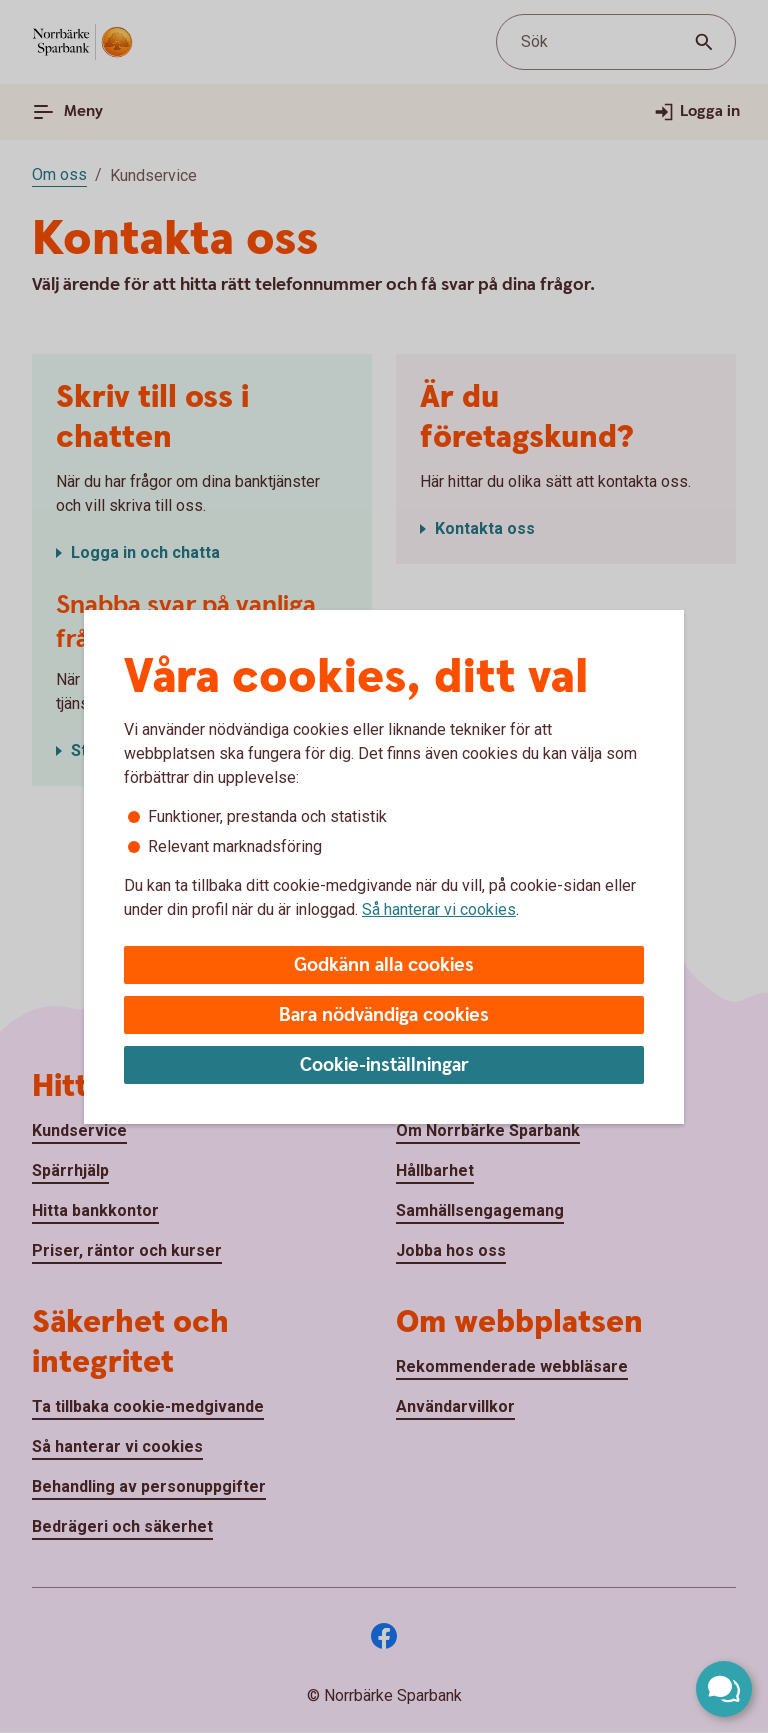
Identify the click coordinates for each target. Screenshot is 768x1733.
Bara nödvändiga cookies (384, 1015)
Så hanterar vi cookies (439, 909)
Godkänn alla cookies (384, 965)
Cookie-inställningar (384, 1065)
